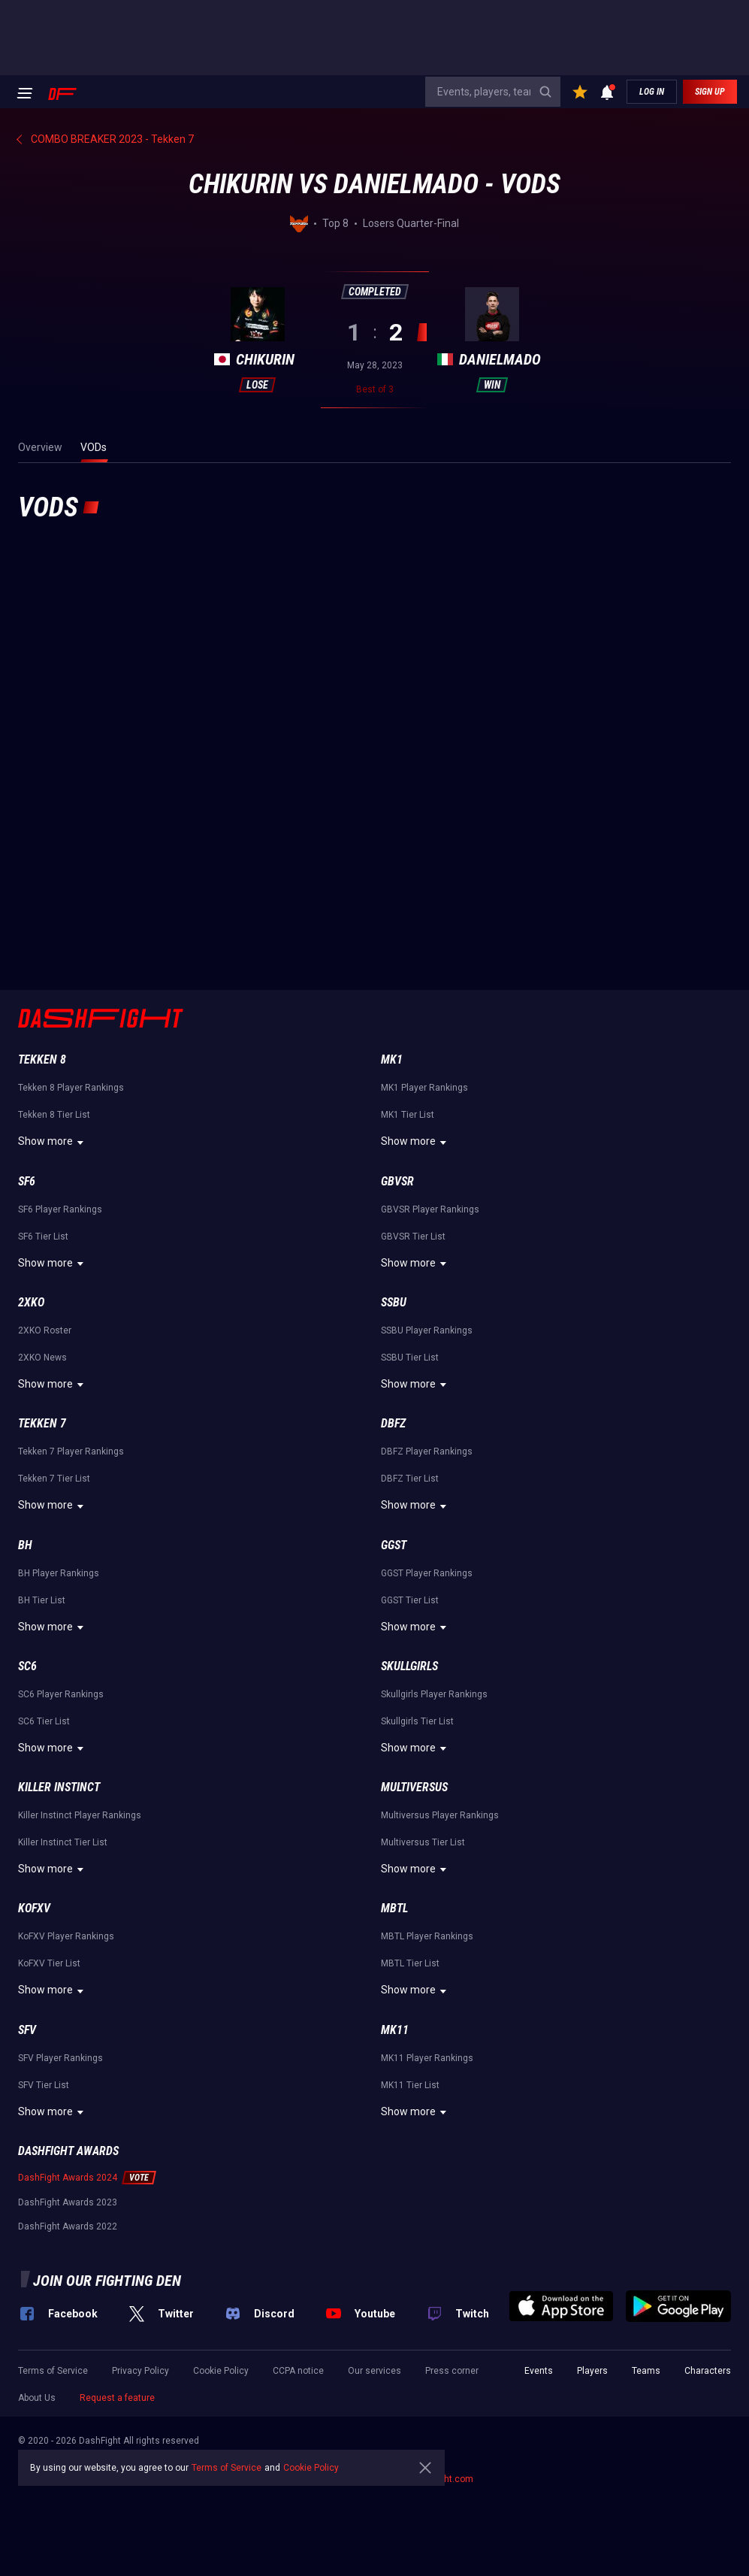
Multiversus (414, 1787)
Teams (646, 2371)
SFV (27, 2030)
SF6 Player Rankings (60, 1209)
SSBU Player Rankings (427, 1330)
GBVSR (397, 1181)
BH (25, 1545)
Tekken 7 (42, 1423)
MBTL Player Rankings (427, 1936)
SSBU (393, 1302)
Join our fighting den (107, 2281)
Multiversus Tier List (423, 1842)
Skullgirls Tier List (417, 1721)
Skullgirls (409, 1666)
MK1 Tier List (407, 1114)
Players (592, 2371)
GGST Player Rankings (427, 1573)
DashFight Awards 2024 (67, 2177)
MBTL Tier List (410, 1963)
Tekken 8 (42, 1059)
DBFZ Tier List (410, 1478)
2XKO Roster (44, 1330)
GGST (393, 1545)
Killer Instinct (59, 1787)
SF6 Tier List (43, 1236)
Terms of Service (53, 2371)
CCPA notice (298, 2371)
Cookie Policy (221, 2371)
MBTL (394, 1908)
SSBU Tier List (410, 1357)
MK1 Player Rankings (424, 1087)
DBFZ (393, 1423)
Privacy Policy (140, 2371)
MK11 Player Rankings (427, 2058)
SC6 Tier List (44, 1721)
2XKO (31, 1302)
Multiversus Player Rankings (440, 1815)
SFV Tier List (43, 2085)
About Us (37, 2398)
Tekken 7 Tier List (54, 1478)
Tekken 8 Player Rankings (71, 1087)
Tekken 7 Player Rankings (71, 1451)
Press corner (452, 2371)
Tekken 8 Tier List (54, 1114)
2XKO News (42, 1357)
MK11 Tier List (410, 2085)
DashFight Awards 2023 (67, 2202)
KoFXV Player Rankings (66, 1936)
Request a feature (117, 2398)
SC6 (27, 1666)
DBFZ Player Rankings (427, 1451)
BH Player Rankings (58, 1573)
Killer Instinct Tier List (62, 1842)
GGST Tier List (410, 1600)
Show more (53, 1142)
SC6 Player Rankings (61, 1694)
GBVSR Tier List (413, 1236)
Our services (374, 2371)
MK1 (392, 1059)
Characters (707, 2371)
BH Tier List (41, 1600)
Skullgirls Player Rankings (434, 1694)
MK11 (395, 2030)
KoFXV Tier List (49, 1963)
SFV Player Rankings (60, 2058)
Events (538, 2371)
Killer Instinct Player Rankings (79, 1815)
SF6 (26, 1181)
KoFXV (34, 1908)
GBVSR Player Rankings (430, 1209)
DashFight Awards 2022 (67, 2226)
